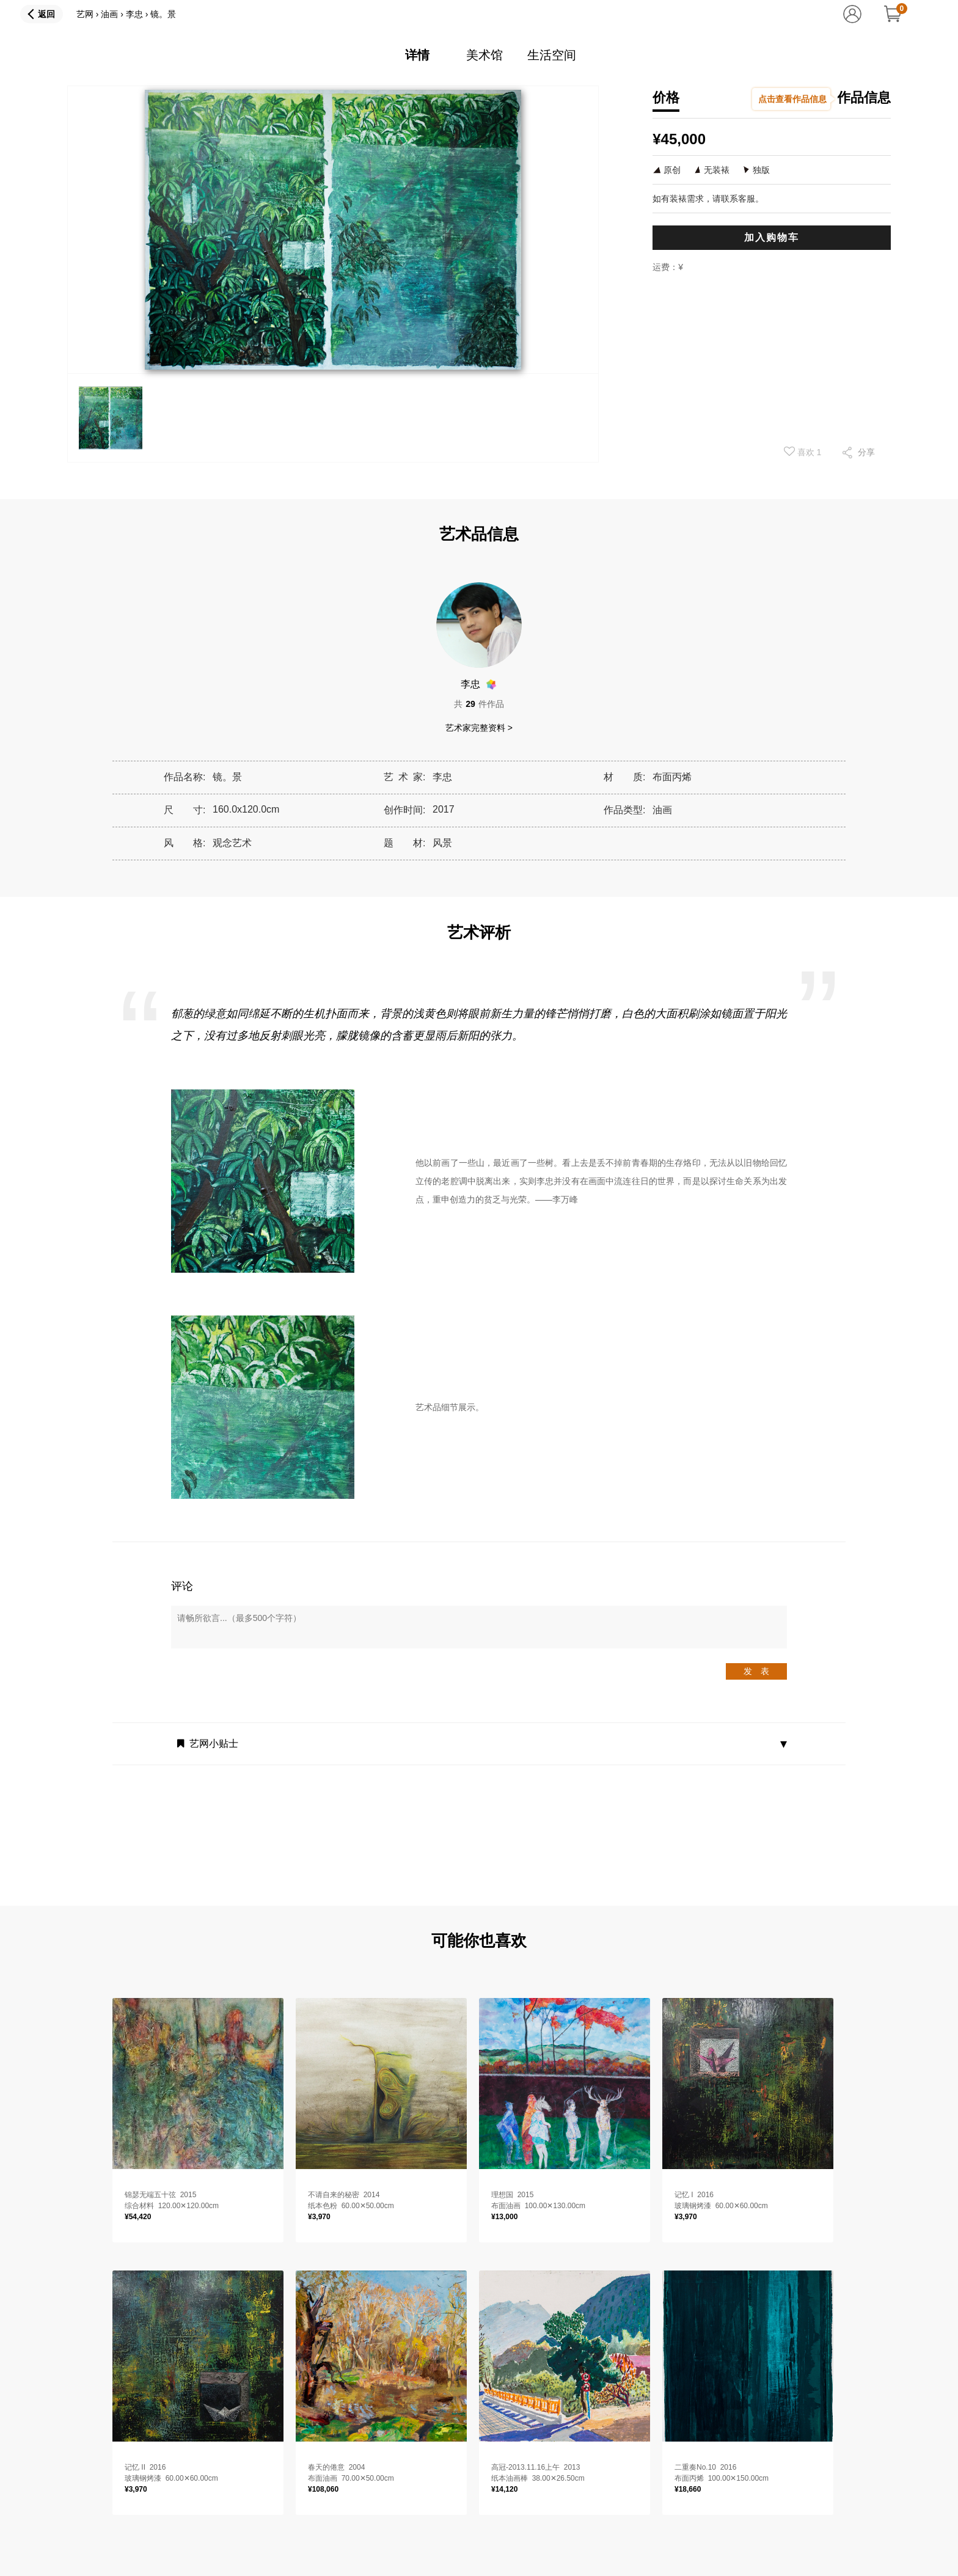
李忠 (134, 14)
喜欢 (803, 451)
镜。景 (163, 14)
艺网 (84, 14)
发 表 (756, 1671)
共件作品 (479, 704)
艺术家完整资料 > (479, 728)
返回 (46, 14)
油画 (109, 14)
